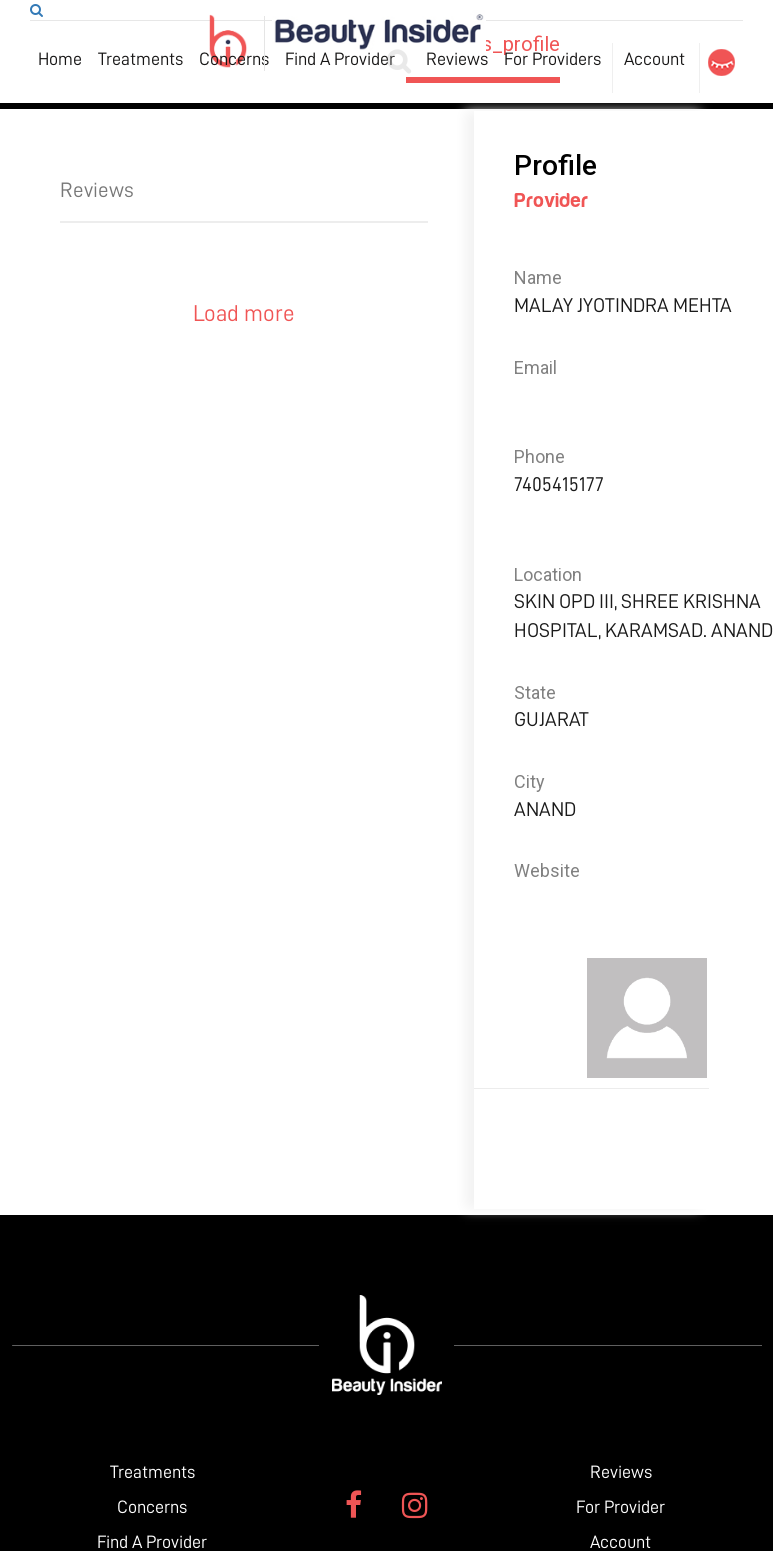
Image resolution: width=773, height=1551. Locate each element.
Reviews (457, 59)
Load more (244, 313)
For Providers (552, 59)
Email (535, 367)
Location (548, 574)
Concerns (234, 59)
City (529, 781)
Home (60, 59)
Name (538, 277)
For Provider (620, 1507)
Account (654, 59)
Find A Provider (340, 59)
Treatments (140, 59)
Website (547, 870)
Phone (539, 456)
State (535, 692)
